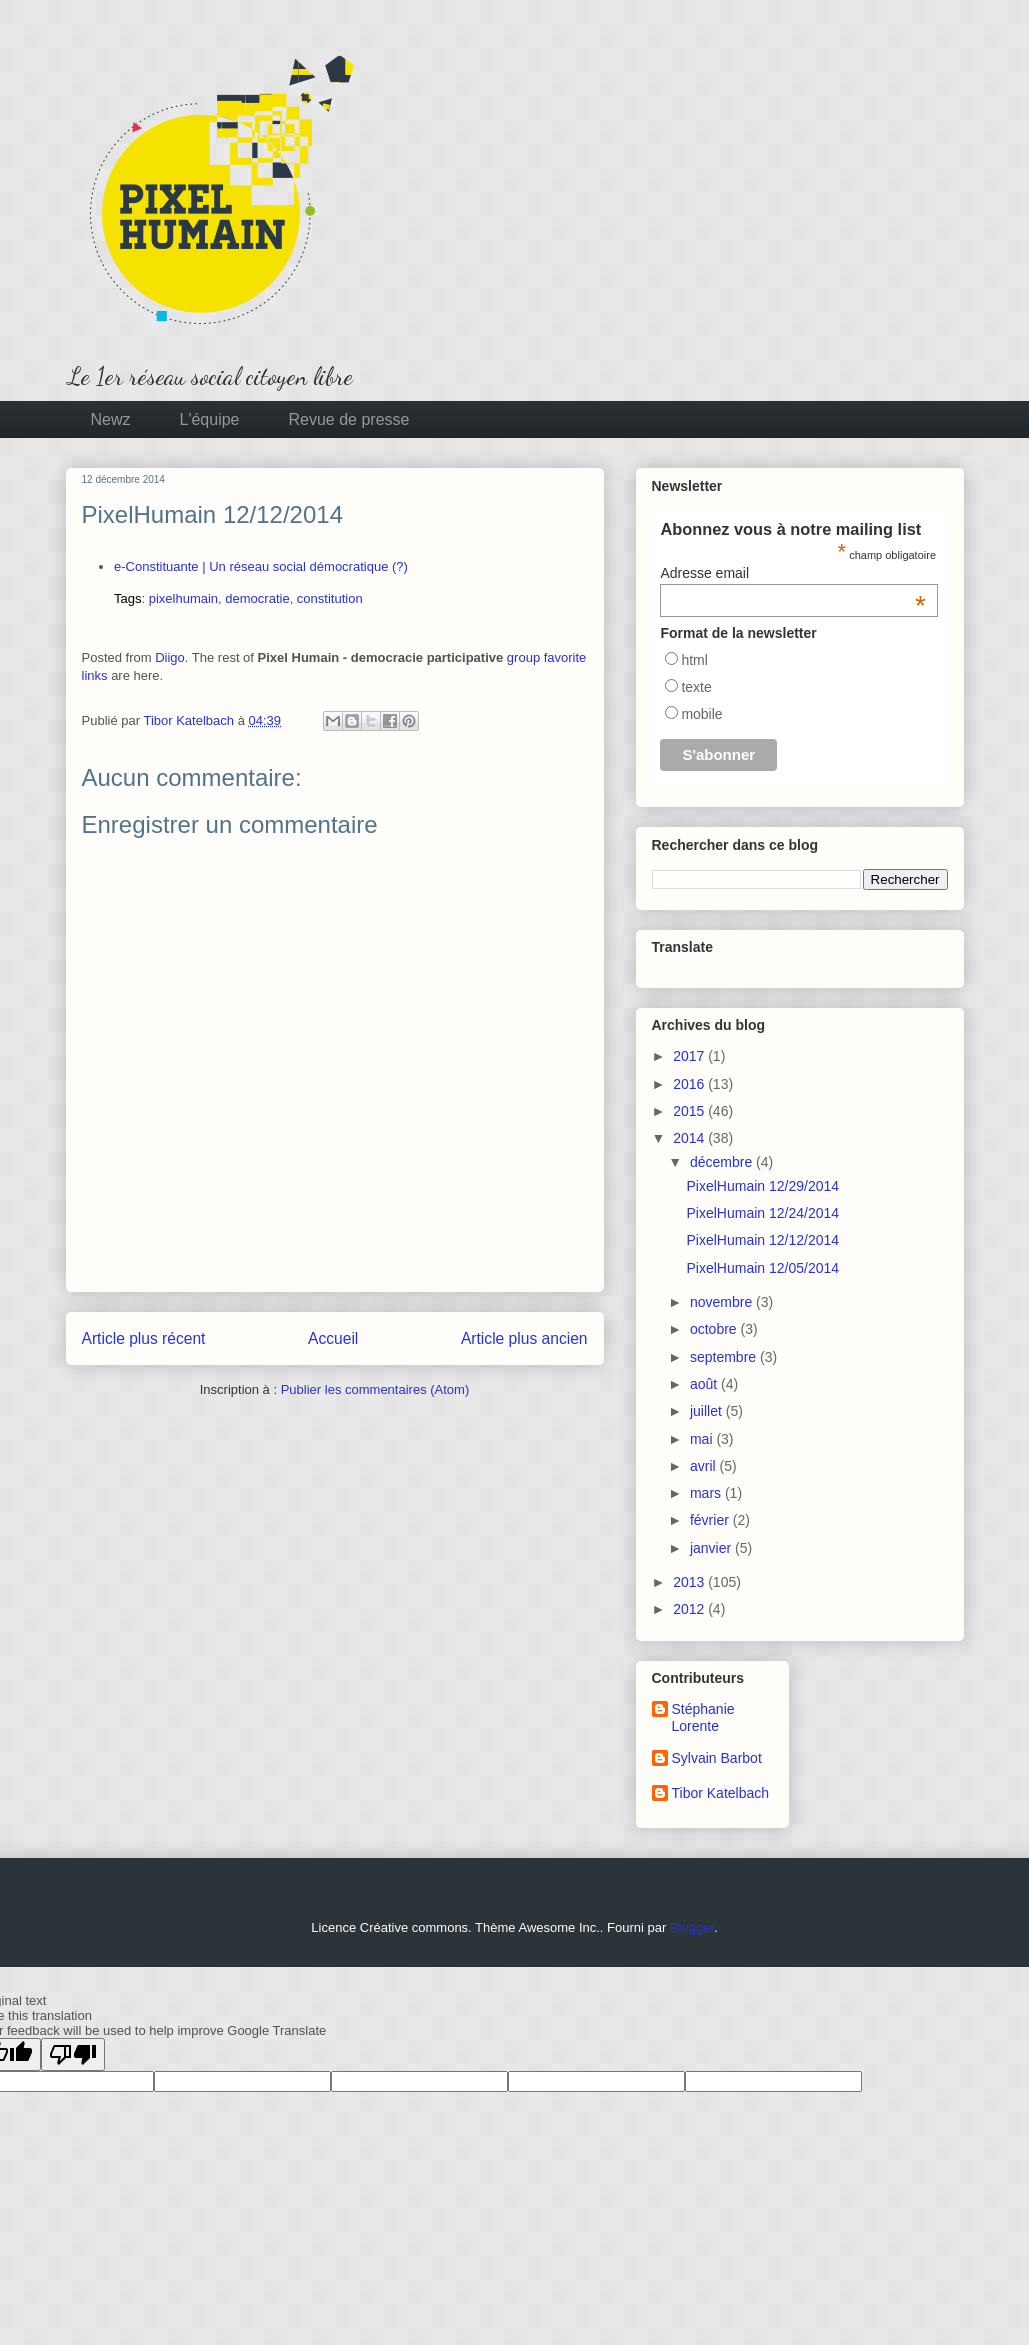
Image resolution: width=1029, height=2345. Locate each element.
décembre (723, 1162)
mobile (701, 714)
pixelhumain (183, 598)
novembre (723, 1302)
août (705, 1384)
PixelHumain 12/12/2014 (762, 1240)
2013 (690, 1582)
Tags (127, 598)
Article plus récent (144, 1338)
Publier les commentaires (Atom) (375, 1389)
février (711, 1520)
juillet (708, 1411)
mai (703, 1439)
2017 (690, 1056)
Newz (111, 419)
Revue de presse (349, 419)
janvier (712, 1548)
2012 (690, 1609)
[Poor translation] (73, 2054)
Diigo (170, 657)
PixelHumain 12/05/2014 (762, 1268)
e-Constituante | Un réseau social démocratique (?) (261, 566)
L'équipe (210, 419)
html (694, 660)
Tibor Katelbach (721, 1793)
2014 (690, 1138)
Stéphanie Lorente (703, 1717)
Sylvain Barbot (717, 1758)
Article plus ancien (524, 1338)
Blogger (692, 1927)
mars (707, 1493)
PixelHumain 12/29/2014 (762, 1186)
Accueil (333, 1338)
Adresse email (793, 573)
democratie (257, 598)
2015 (690, 1111)
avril (705, 1466)
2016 (690, 1084)
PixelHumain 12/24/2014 (762, 1213)
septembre (725, 1357)
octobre (715, 1329)
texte (696, 687)
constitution (330, 598)
